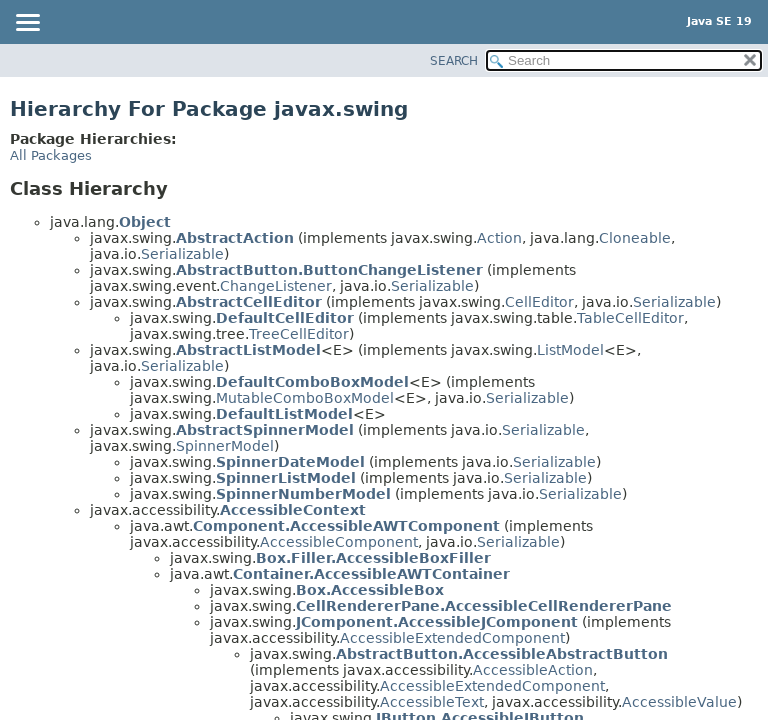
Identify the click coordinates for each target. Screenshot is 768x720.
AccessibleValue (679, 702)
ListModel (570, 350)
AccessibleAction (533, 670)
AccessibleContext (293, 510)
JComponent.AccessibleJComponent (437, 622)
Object (145, 222)
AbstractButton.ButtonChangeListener (329, 270)
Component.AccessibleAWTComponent (346, 526)
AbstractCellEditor (249, 302)
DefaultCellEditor (285, 318)
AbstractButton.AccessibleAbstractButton (502, 654)
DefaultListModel (284, 414)
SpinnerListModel (286, 478)
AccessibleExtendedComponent (452, 638)
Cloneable (635, 238)
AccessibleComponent (339, 542)
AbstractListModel (248, 350)
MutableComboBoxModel (305, 398)
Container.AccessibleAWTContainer (371, 574)
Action (499, 238)
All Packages (51, 155)
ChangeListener (276, 286)
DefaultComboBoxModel (312, 382)
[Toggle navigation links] (27, 24)
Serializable (182, 254)
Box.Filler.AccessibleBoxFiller (373, 558)
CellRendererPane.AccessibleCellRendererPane (484, 606)
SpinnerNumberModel (303, 494)
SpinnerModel (225, 446)
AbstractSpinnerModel (265, 430)
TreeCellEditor (299, 334)
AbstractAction (235, 238)
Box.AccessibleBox (370, 590)
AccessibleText (432, 702)
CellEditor (539, 302)
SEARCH (454, 61)
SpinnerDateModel (290, 462)
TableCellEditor (630, 318)
